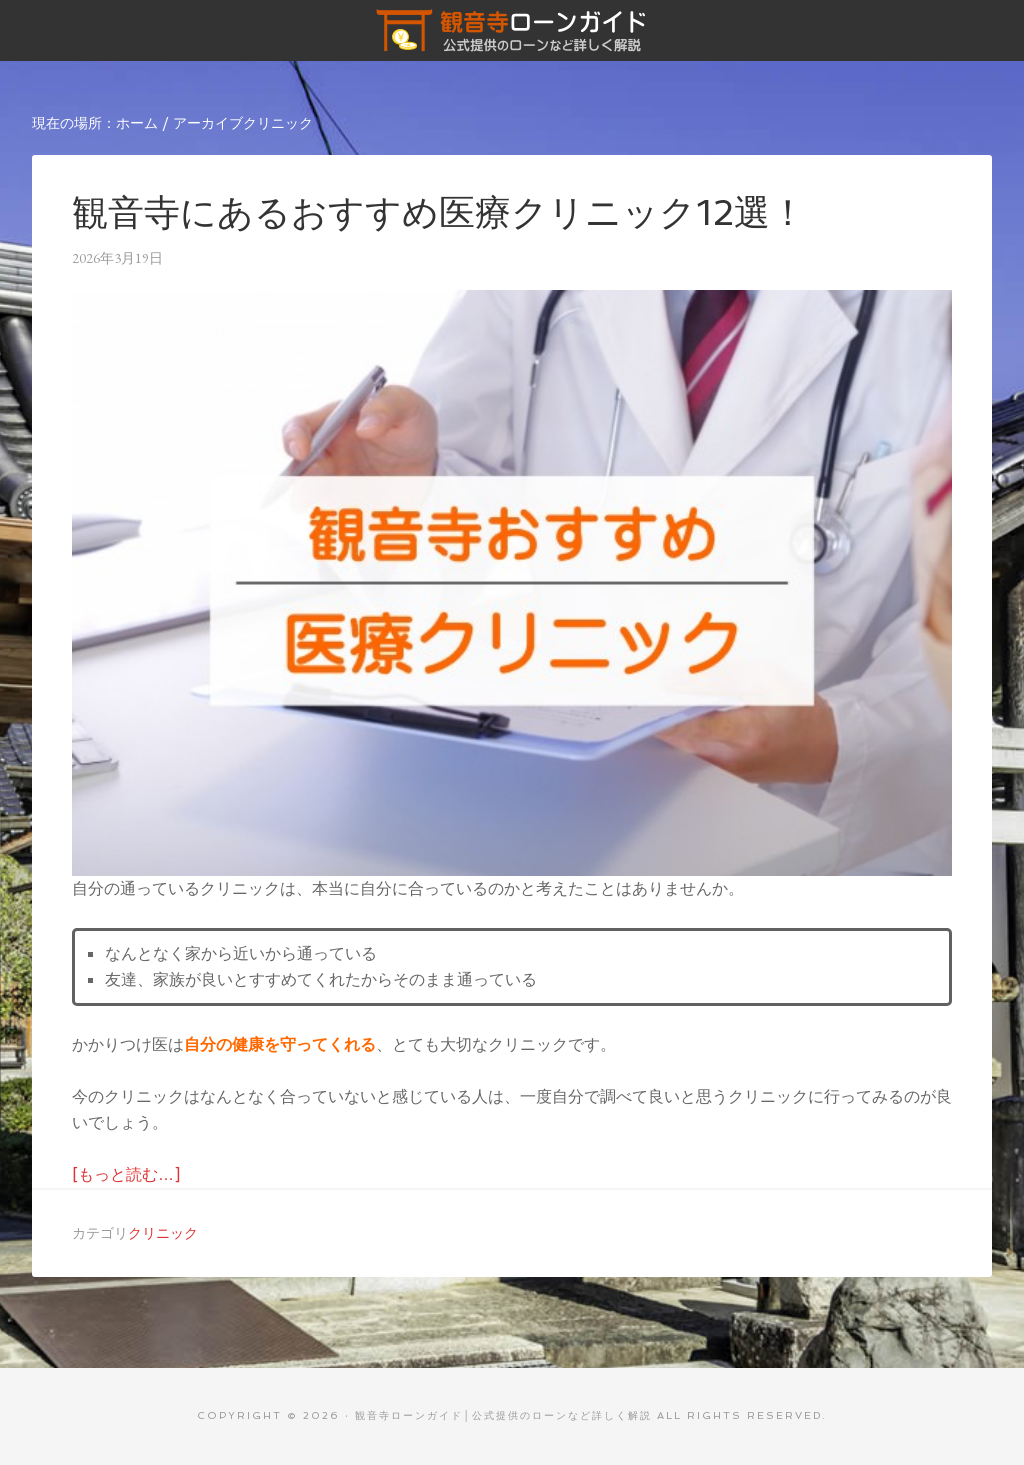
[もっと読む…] (126, 1174)
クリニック (163, 1233)
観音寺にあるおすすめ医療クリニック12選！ (439, 212)
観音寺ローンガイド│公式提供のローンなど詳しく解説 (512, 30)
